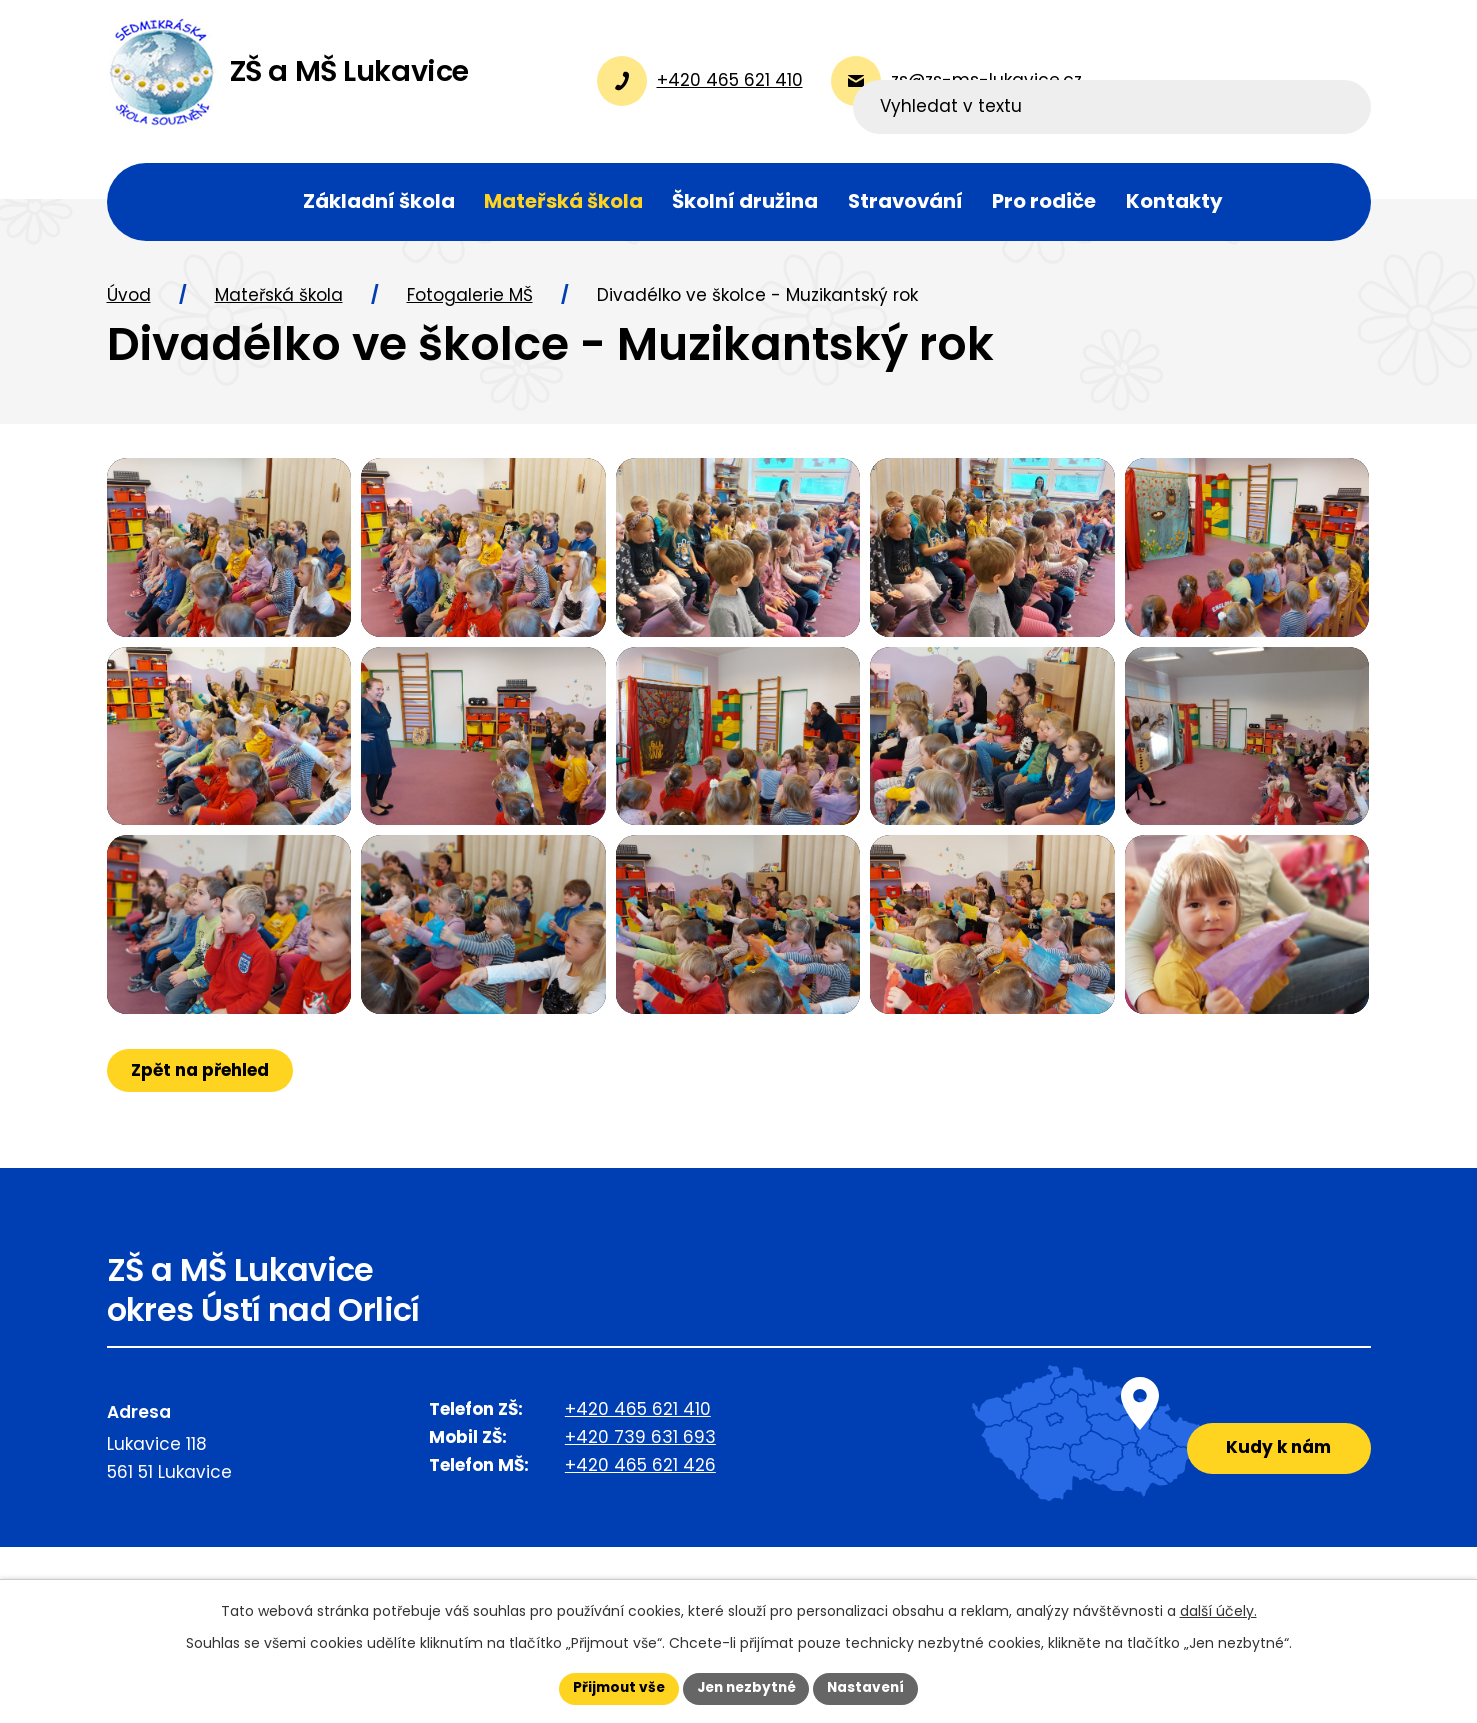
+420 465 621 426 (640, 1537)
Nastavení (871, 1688)
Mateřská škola (279, 303)
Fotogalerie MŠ (470, 303)
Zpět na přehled (201, 1141)
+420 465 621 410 (638, 1481)
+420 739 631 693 (640, 1509)
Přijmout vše (614, 1688)
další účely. (1218, 1610)
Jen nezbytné (746, 1688)
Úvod (129, 303)
